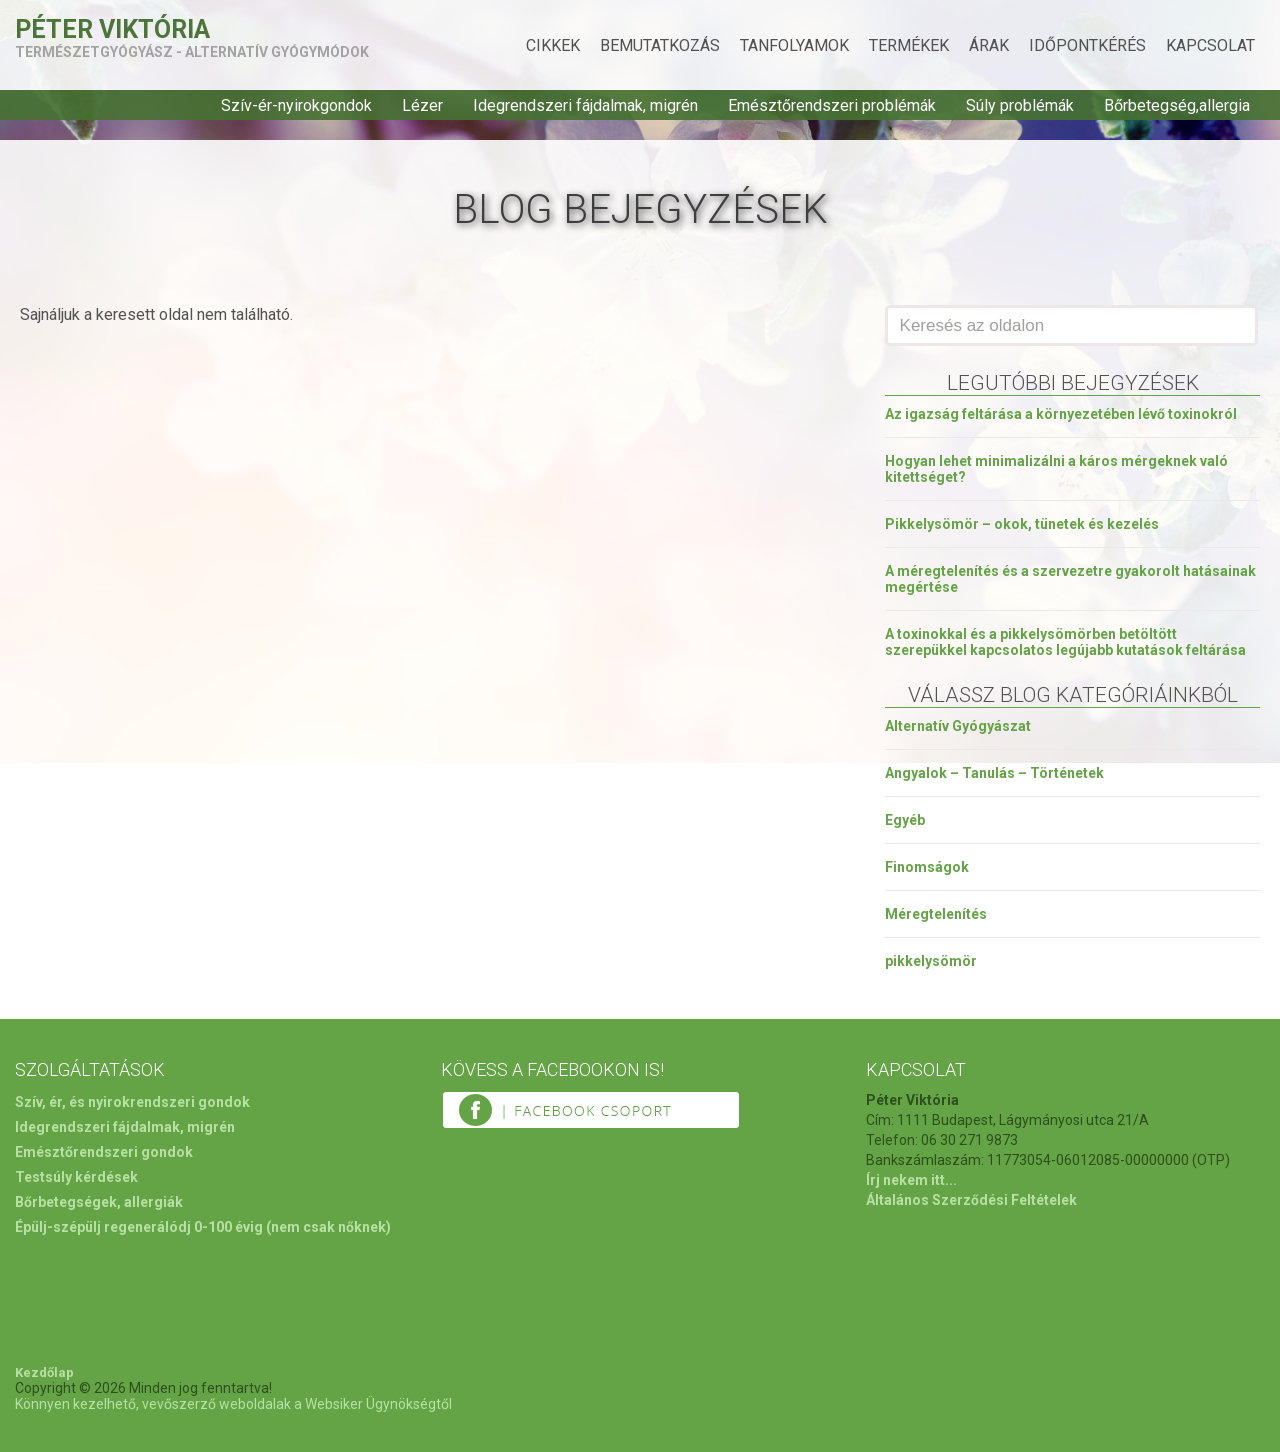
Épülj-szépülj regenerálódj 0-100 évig (139, 1227)
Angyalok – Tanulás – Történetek (994, 773)
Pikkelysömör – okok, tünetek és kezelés (1022, 524)
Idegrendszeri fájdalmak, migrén (585, 105)
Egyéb (905, 820)
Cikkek (553, 45)
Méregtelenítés (936, 914)
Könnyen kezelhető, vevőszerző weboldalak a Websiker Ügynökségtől (233, 1404)
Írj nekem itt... (911, 1180)
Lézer (422, 105)
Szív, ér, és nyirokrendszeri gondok (132, 1102)
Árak (989, 45)
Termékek (909, 45)
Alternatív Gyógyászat (958, 726)
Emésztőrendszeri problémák (832, 105)
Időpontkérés (1087, 45)
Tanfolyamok (794, 45)
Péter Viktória (112, 29)
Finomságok (927, 867)
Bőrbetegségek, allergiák (99, 1202)
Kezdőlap (44, 1372)
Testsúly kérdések (76, 1177)
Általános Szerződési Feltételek (971, 1200)
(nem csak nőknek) (328, 1227)
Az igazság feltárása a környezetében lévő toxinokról (1061, 414)
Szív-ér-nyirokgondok (296, 105)
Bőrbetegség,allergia (1177, 105)
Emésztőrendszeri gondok (104, 1152)
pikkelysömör (931, 961)
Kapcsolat (1210, 45)
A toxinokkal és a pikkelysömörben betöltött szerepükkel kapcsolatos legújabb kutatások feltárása (1065, 642)
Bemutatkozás (660, 45)
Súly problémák (1020, 105)
